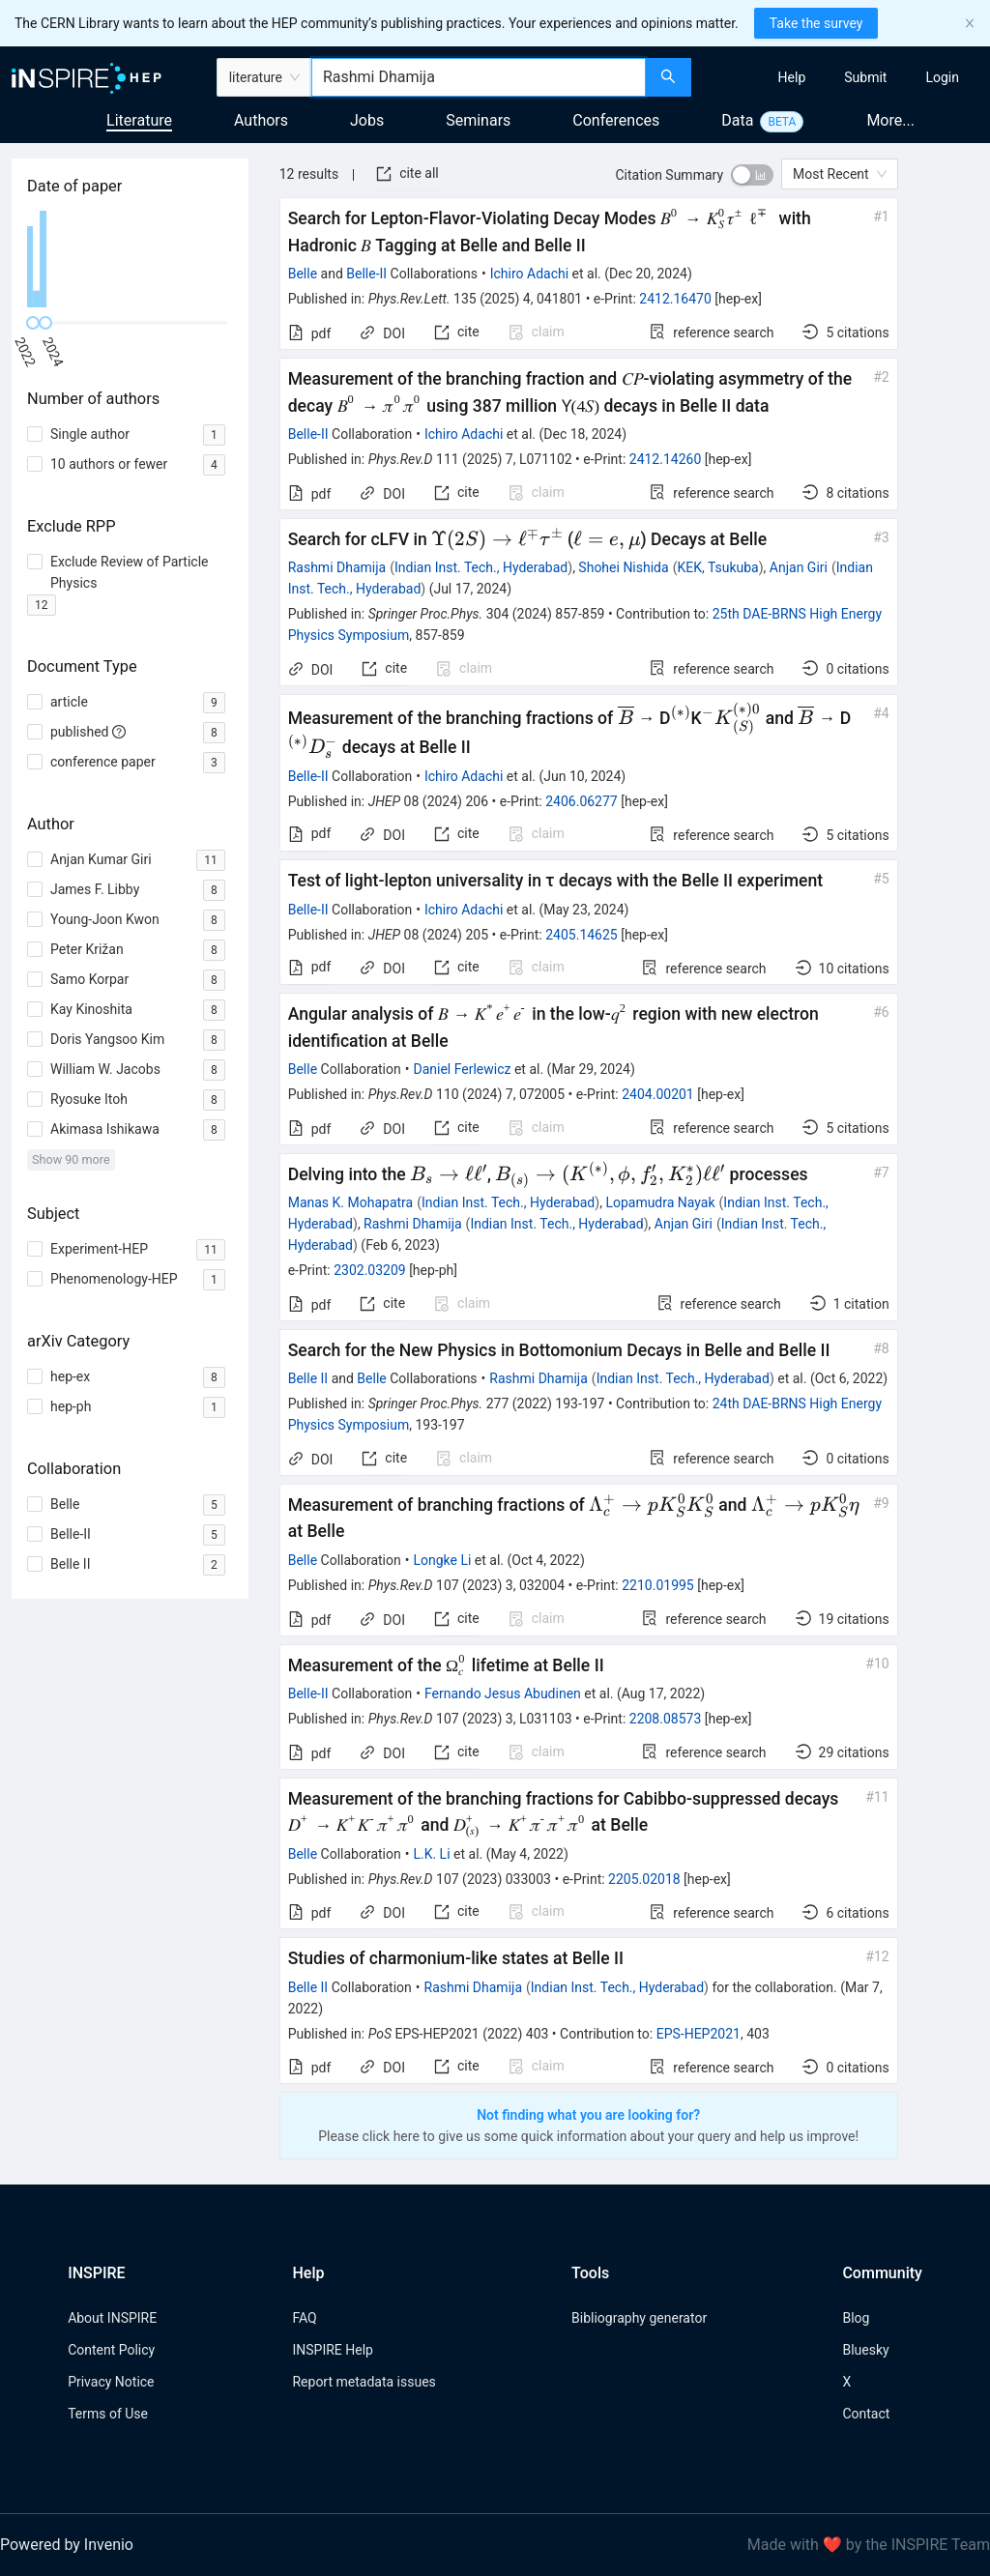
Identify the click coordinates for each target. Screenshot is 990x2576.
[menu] (843, 77)
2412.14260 (665, 459)
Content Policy (111, 2350)
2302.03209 (370, 1270)
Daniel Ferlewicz (461, 1069)
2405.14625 (581, 934)
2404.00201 (658, 1094)
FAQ (304, 2318)
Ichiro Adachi (529, 273)
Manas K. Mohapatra (351, 1202)
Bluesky (865, 2350)
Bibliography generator (639, 2318)
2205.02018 (644, 1879)
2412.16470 (675, 298)
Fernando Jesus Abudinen (502, 1693)
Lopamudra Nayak (659, 1202)
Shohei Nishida (623, 567)
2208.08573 (665, 1718)
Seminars (478, 120)
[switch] (752, 175)
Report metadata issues (363, 2381)
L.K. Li (431, 1854)
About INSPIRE (112, 2318)
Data (737, 120)
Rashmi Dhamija (337, 567)
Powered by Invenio (66, 2544)
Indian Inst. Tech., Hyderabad (481, 567)
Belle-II (366, 273)
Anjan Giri (799, 567)
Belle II (308, 1378)
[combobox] (478, 77)
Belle (302, 273)
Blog (855, 2318)
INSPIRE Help (332, 2350)
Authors (261, 120)
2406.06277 (581, 801)
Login (942, 77)
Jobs (367, 120)
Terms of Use (108, 2413)
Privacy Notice (111, 2381)
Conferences (615, 120)
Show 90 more (71, 1159)
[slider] (33, 323)
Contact (865, 2413)
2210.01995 (658, 1585)
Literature (139, 120)
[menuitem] (792, 77)
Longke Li (442, 1560)
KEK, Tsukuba (717, 567)
